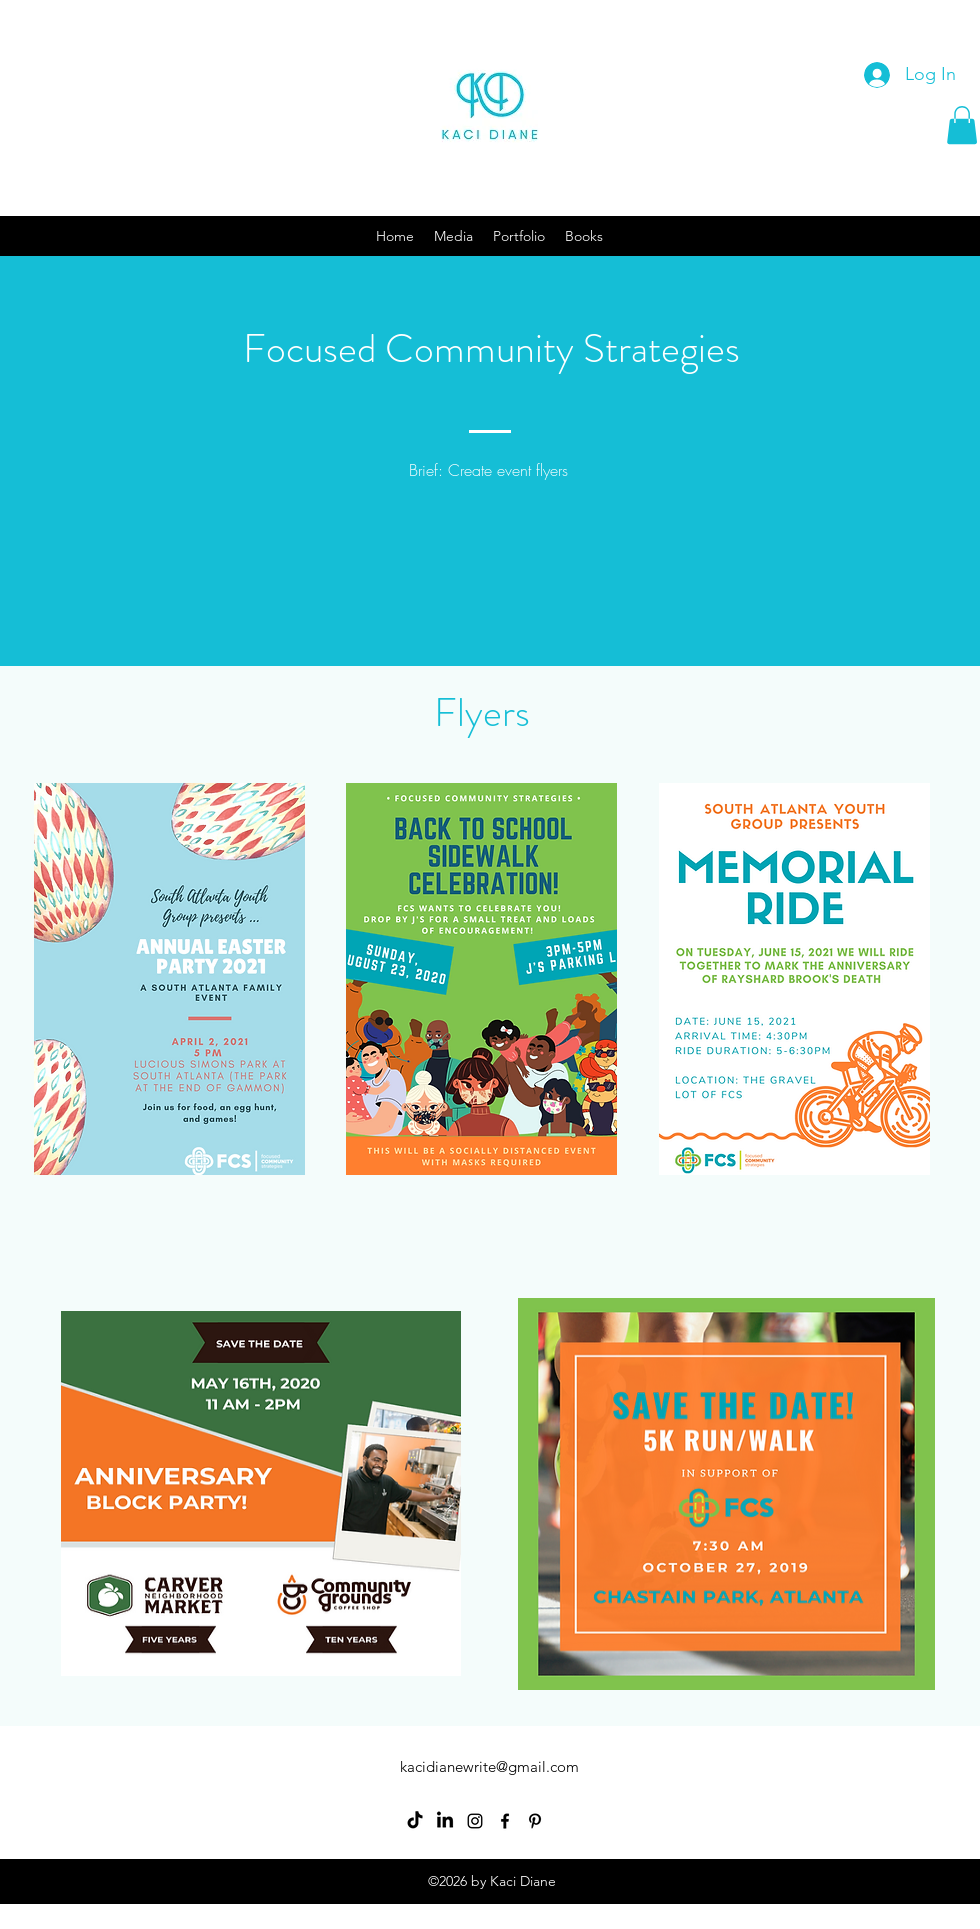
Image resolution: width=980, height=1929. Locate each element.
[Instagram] (475, 1821)
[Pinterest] (535, 1821)
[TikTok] (415, 1821)
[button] (962, 125)
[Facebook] (505, 1821)
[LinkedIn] (445, 1821)
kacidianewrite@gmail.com (489, 1766)
